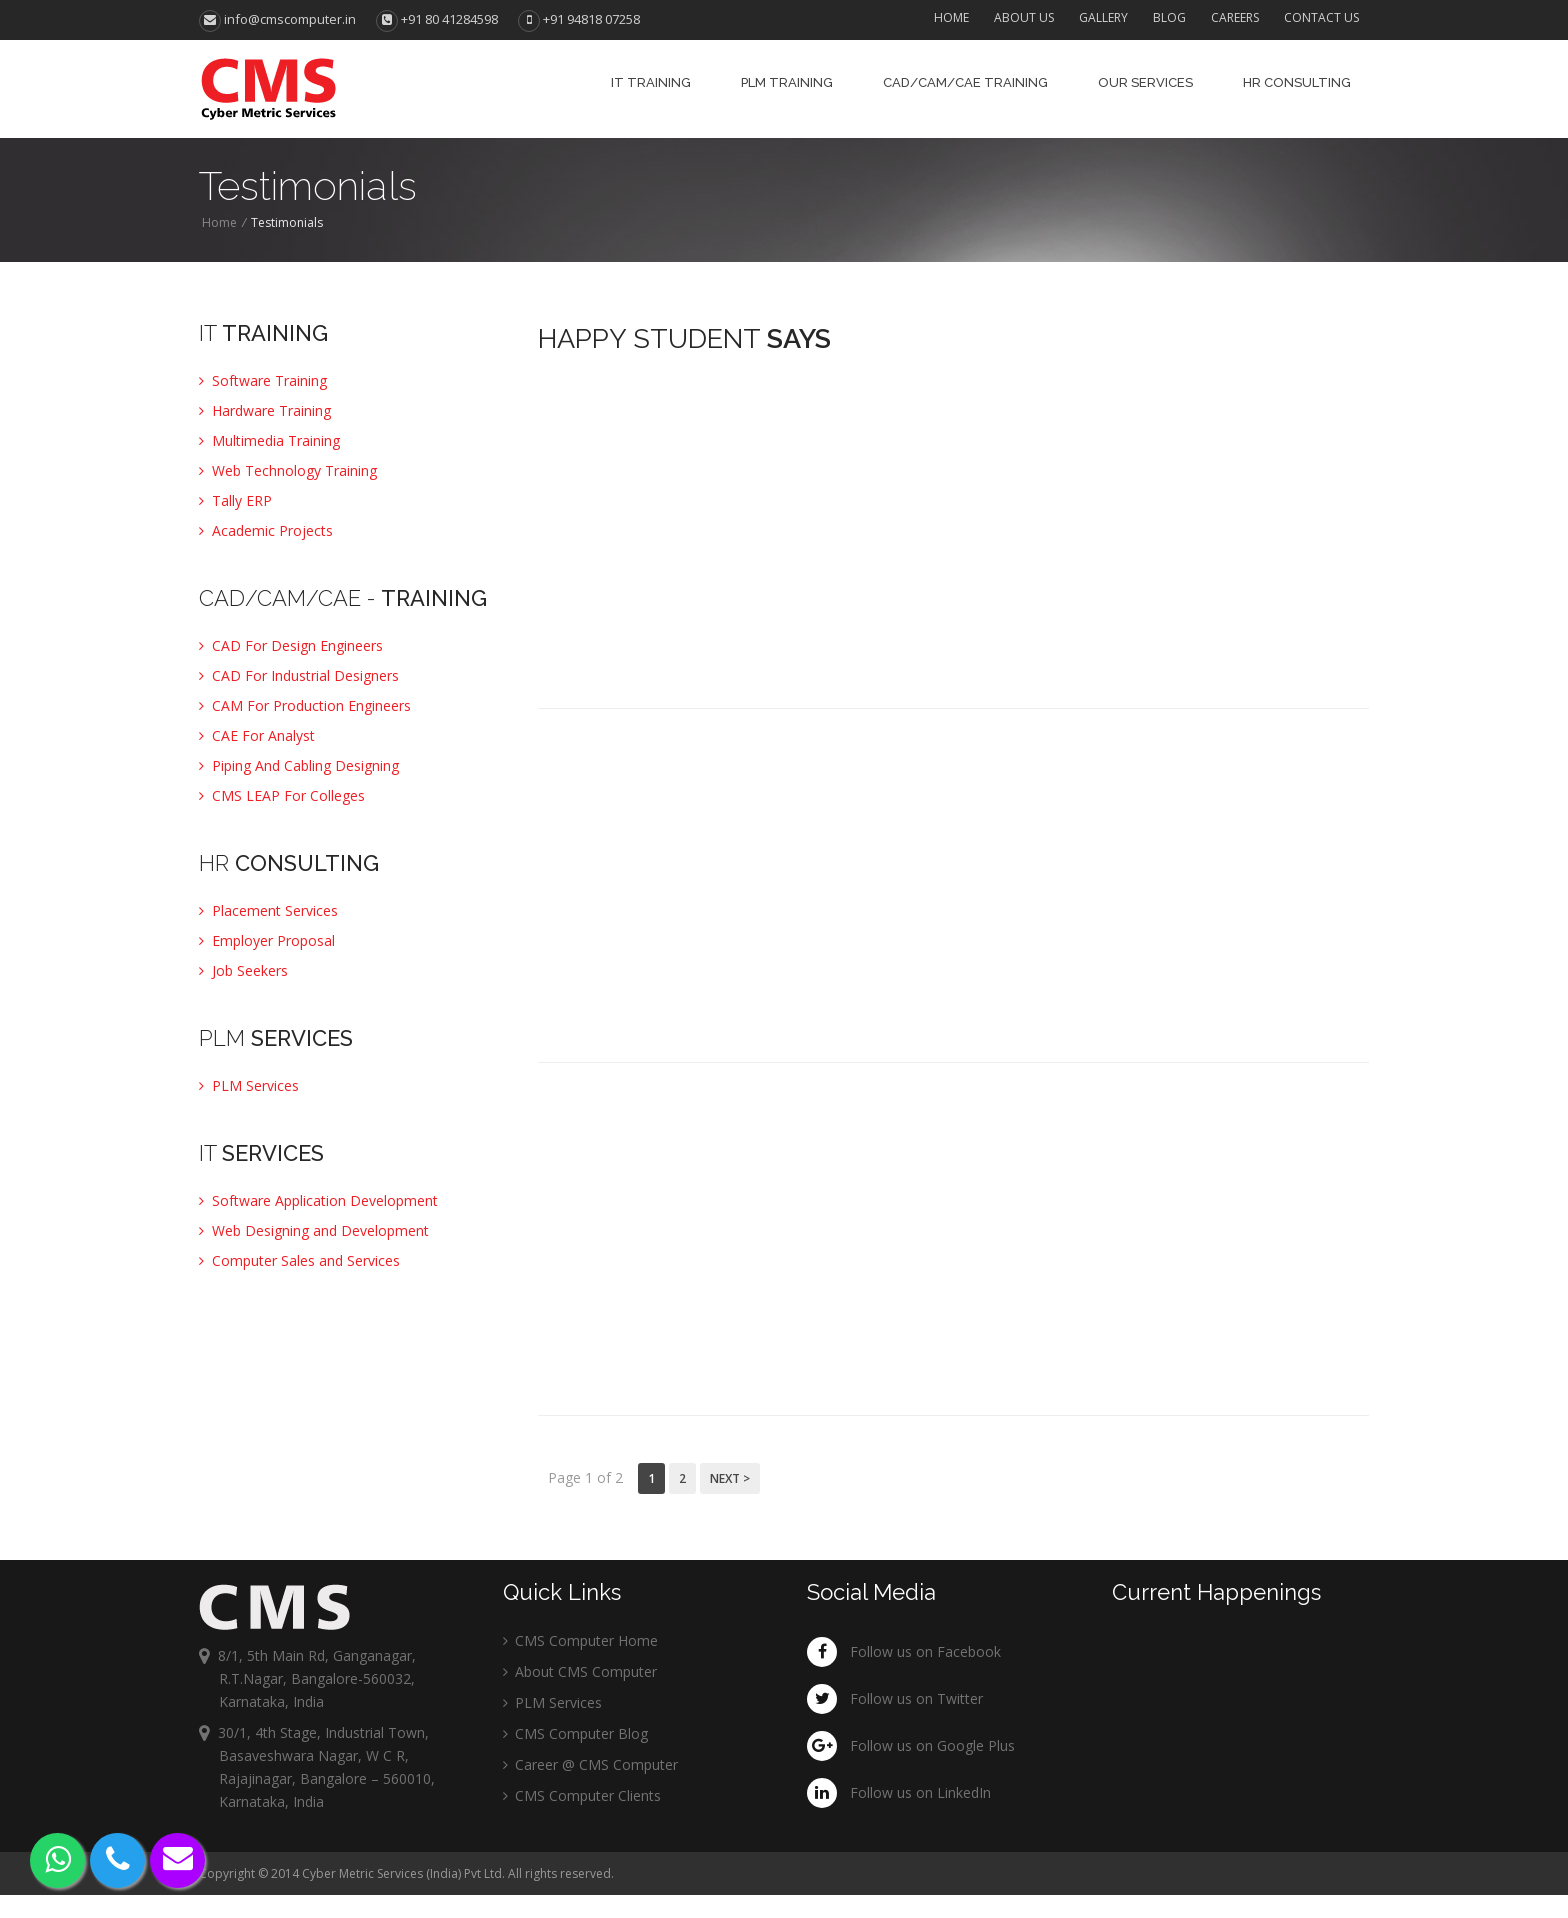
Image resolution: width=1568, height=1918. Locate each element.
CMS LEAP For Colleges (282, 795)
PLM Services (249, 1085)
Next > (730, 1478)
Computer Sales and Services (299, 1260)
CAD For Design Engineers (291, 645)
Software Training (263, 380)
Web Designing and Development (314, 1230)
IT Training (651, 82)
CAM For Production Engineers (305, 705)
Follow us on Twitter (916, 1698)
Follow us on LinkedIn (920, 1792)
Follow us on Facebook (925, 1651)
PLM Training (787, 82)
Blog (1169, 17)
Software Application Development (318, 1200)
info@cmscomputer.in (277, 19)
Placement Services (268, 910)
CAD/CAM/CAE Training (965, 82)
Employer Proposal (267, 940)
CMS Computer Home (580, 1640)
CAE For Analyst (257, 735)
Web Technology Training (288, 470)
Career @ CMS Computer (590, 1764)
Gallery (1103, 17)
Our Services (1145, 82)
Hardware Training (265, 410)
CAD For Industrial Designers (299, 675)
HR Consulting (1297, 82)
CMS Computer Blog (575, 1733)
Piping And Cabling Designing (299, 765)
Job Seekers (243, 970)
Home (951, 17)
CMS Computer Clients (582, 1795)
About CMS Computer (580, 1671)
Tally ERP (235, 500)
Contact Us (1321, 17)
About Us (1024, 17)
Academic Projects (266, 530)
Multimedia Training (269, 440)
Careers (1235, 17)
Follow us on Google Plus (932, 1745)
